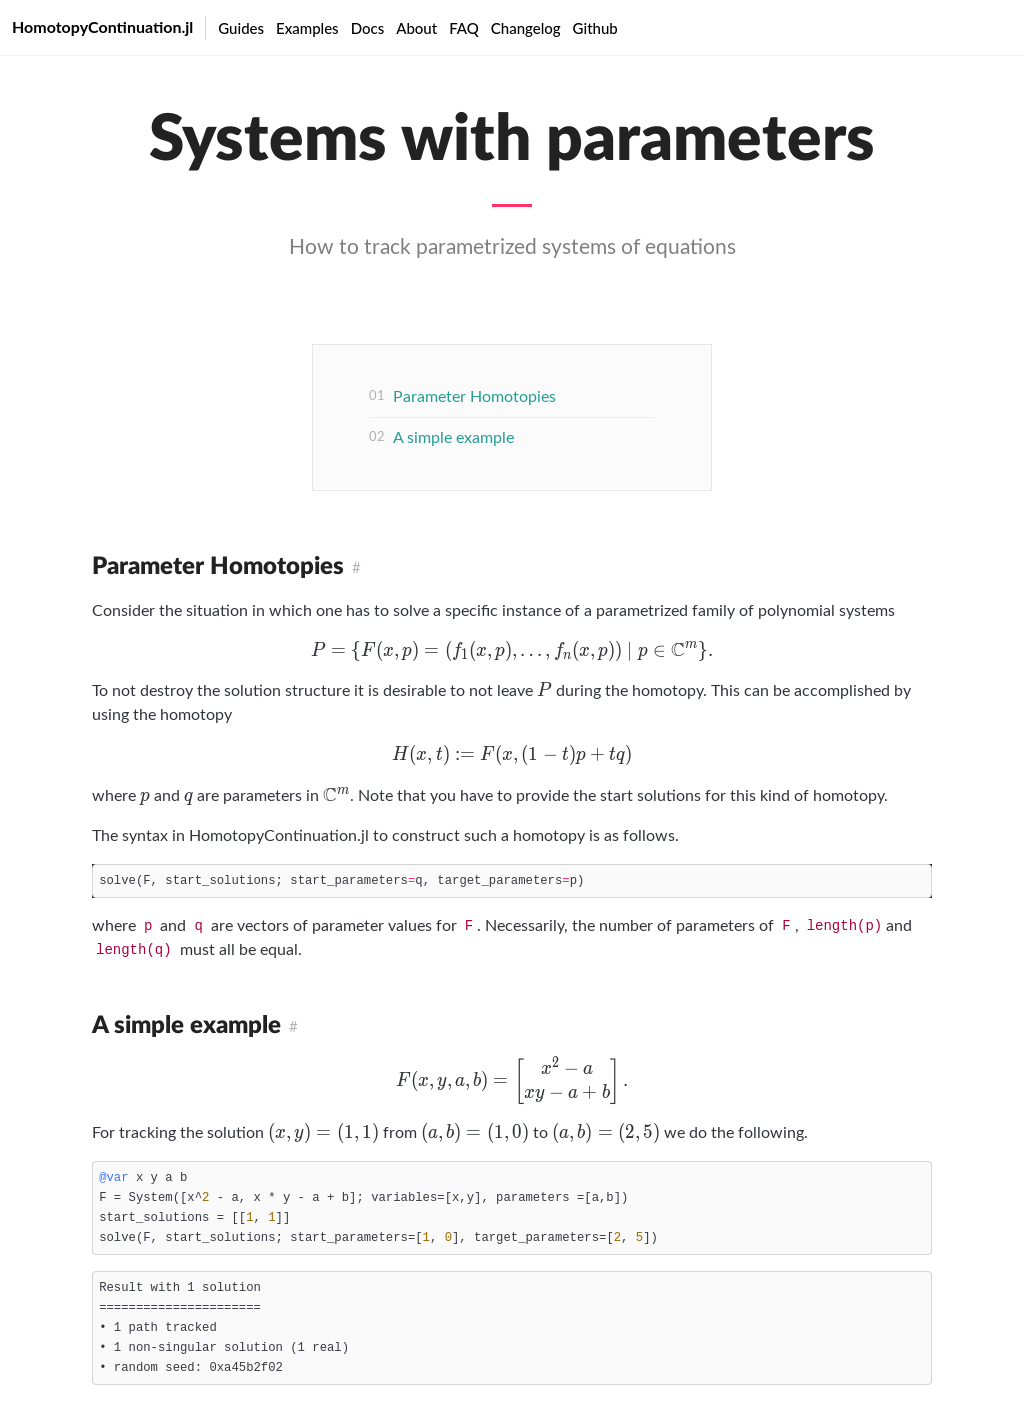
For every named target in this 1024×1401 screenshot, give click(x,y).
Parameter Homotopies (474, 397)
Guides (241, 28)
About (416, 28)
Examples (307, 28)
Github (595, 28)
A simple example (453, 438)
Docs (368, 28)
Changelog (526, 28)
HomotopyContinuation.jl (102, 26)
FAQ (464, 28)
